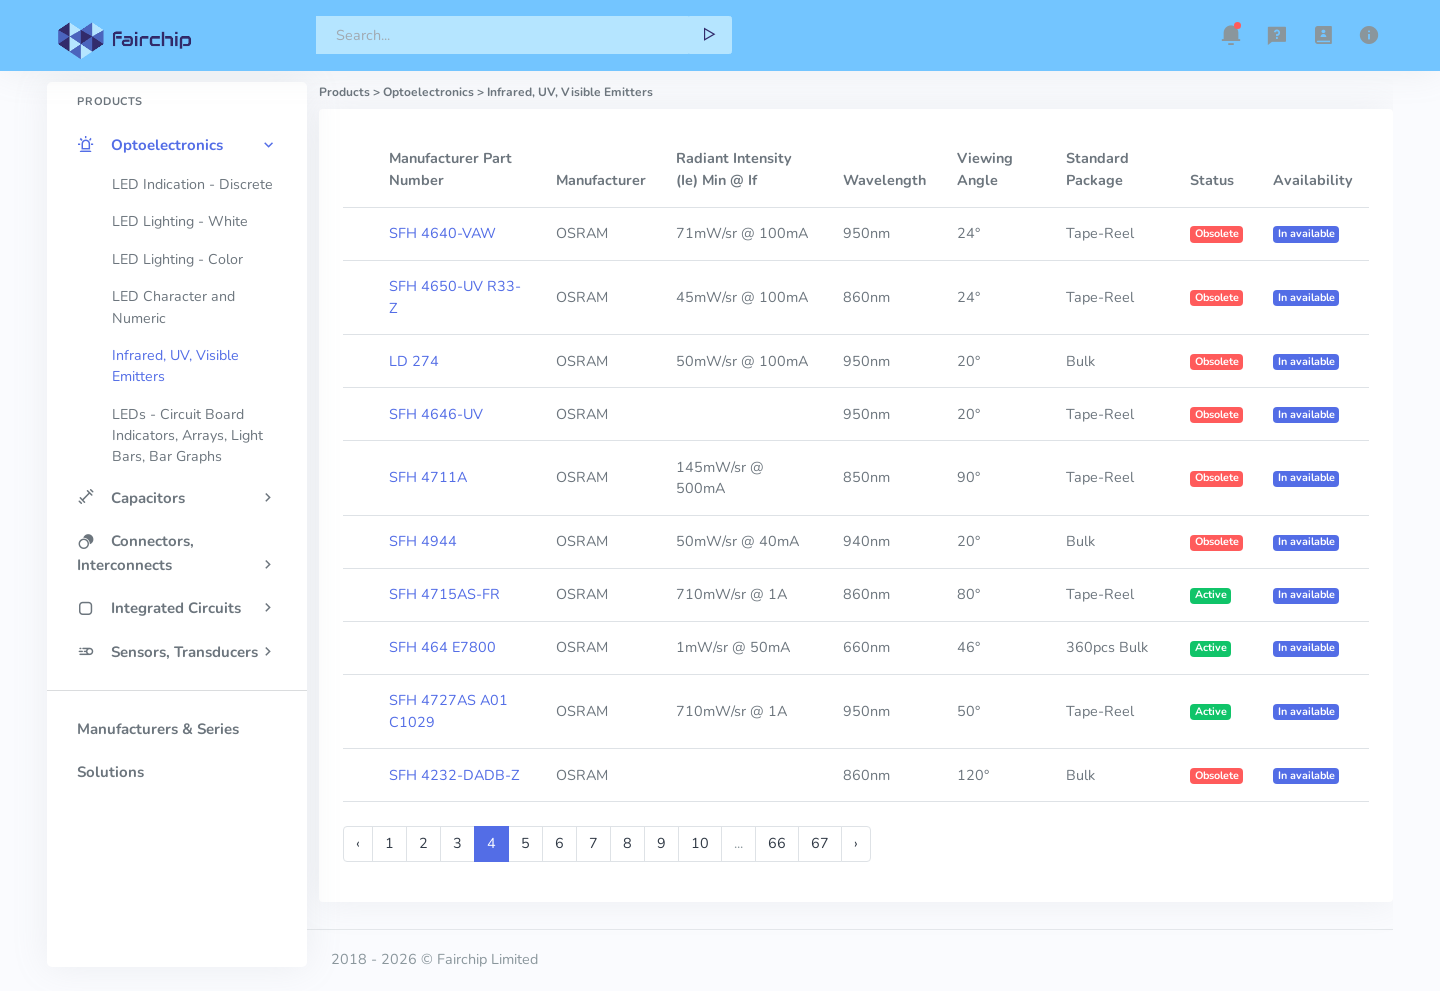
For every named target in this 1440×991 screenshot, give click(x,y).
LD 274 (414, 361)
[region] (177, 489)
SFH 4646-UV (436, 414)
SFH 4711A (428, 477)
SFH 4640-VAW (442, 233)
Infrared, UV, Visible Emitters (175, 366)
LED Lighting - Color (177, 259)
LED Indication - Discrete (192, 184)
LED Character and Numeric (173, 307)
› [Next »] (856, 843)
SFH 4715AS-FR (444, 594)
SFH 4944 (423, 541)
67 (820, 843)
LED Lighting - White (180, 221)
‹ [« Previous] (358, 843)
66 (777, 843)
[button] (1231, 35)
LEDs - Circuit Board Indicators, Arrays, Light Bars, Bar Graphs (187, 436)
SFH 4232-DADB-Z (454, 775)
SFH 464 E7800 (442, 647)
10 (700, 843)
